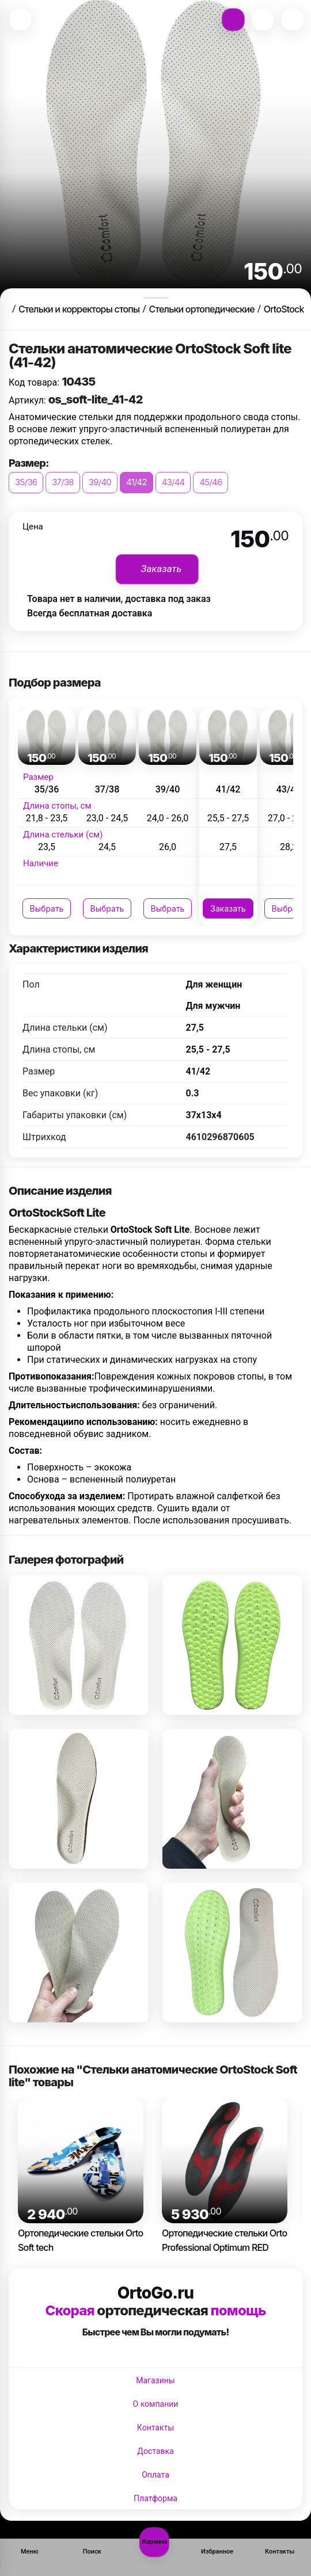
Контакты (155, 2427)
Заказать (227, 908)
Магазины (155, 2380)
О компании (156, 2404)
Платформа (155, 2498)
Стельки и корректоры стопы (78, 309)
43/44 (173, 482)
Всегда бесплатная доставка (89, 613)
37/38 (63, 482)
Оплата (155, 2474)
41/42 (136, 482)
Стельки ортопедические (201, 309)
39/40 (100, 482)
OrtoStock (284, 309)
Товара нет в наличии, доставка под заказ (119, 598)
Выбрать (47, 908)
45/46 (210, 482)
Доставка (155, 2451)
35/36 (26, 482)
